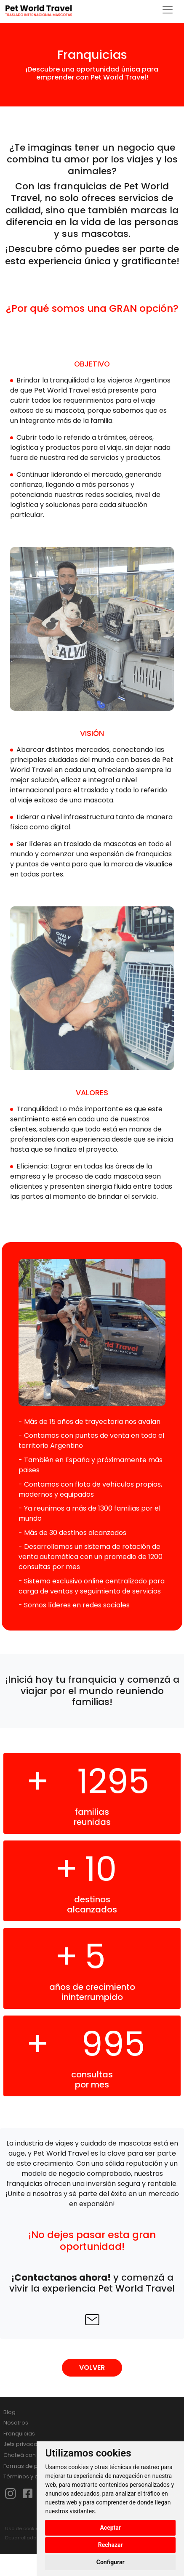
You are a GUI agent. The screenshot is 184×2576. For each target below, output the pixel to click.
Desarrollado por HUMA (33, 2537)
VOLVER (92, 2367)
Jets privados (21, 2444)
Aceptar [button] (110, 2527)
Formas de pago (26, 2466)
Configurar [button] (110, 2562)
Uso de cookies (23, 2528)
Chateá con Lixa (25, 2455)
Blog (9, 2412)
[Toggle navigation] (167, 10)
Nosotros (15, 2422)
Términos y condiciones (36, 2476)
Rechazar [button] (110, 2544)
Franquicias (19, 2433)
